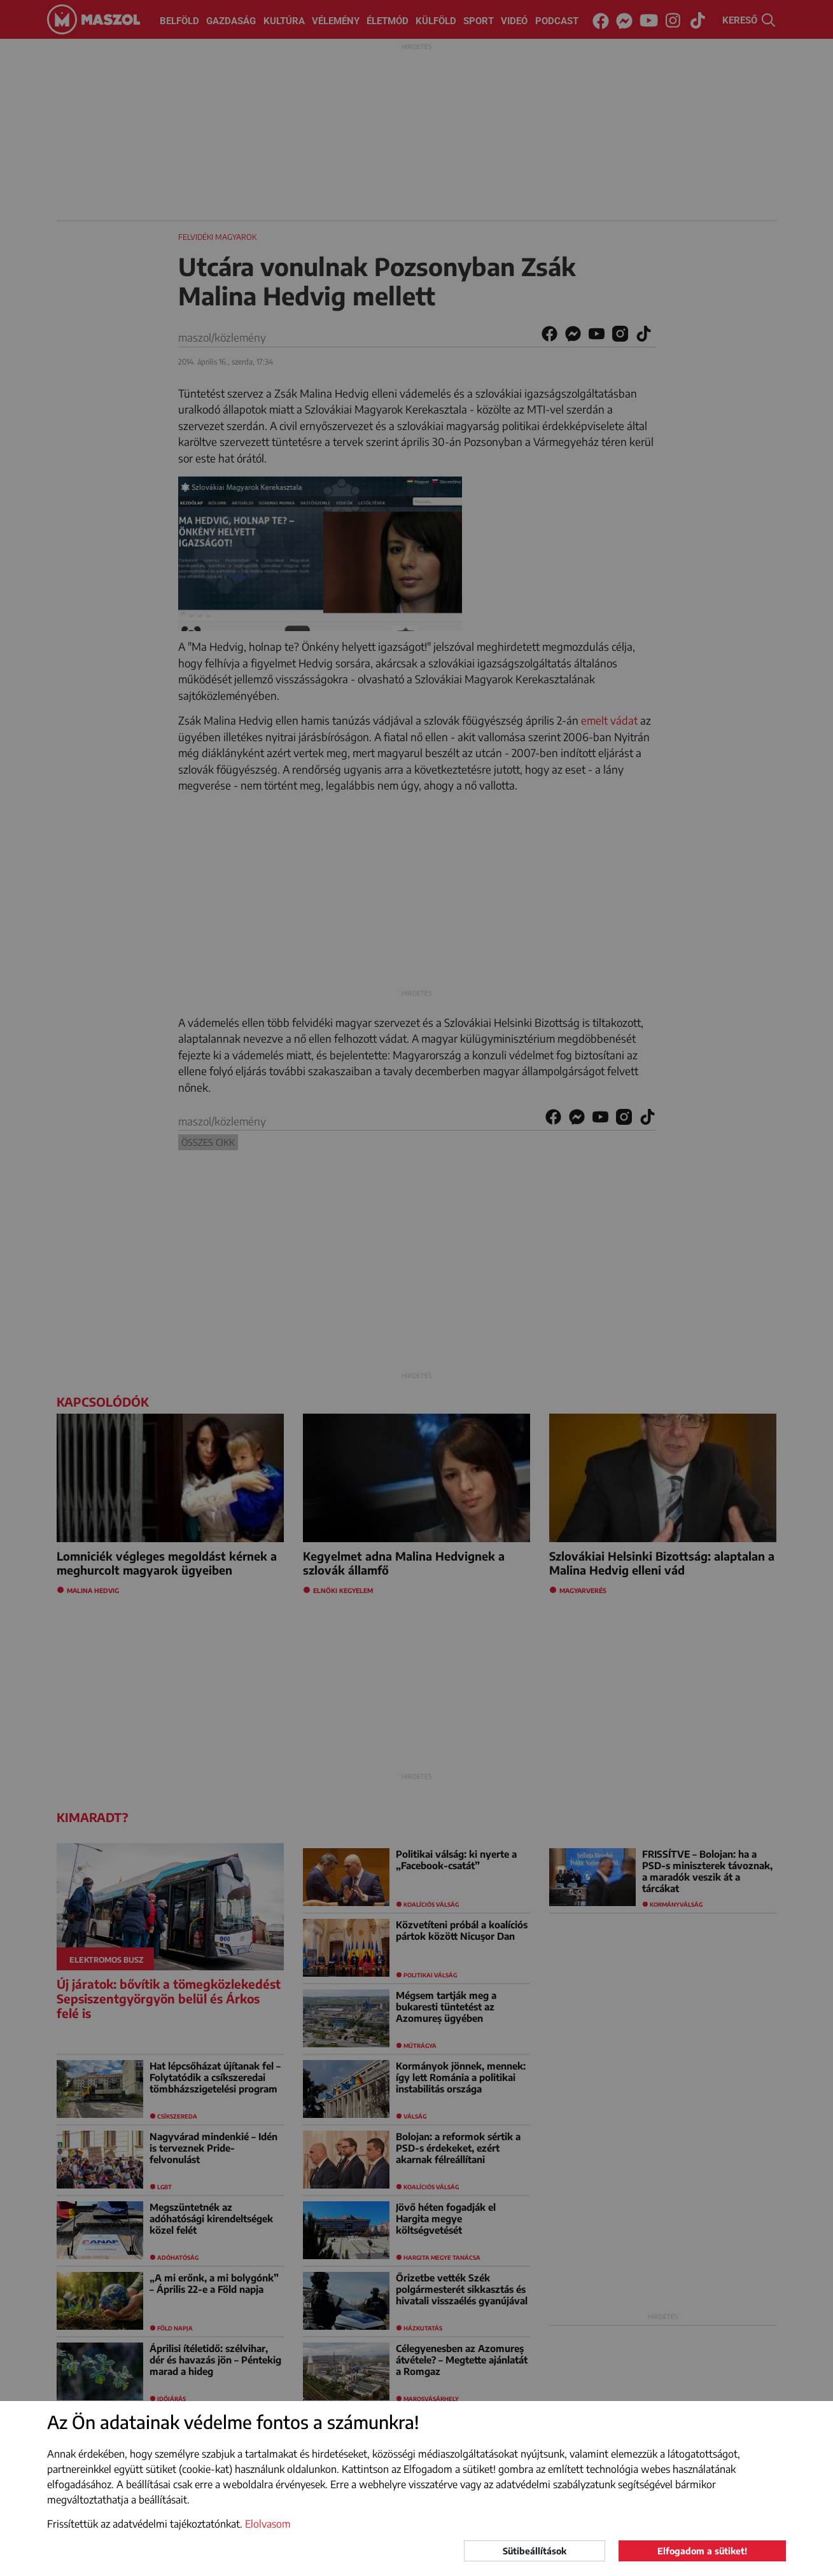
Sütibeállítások (534, 2550)
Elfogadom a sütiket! (702, 2550)
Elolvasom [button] (268, 2523)
